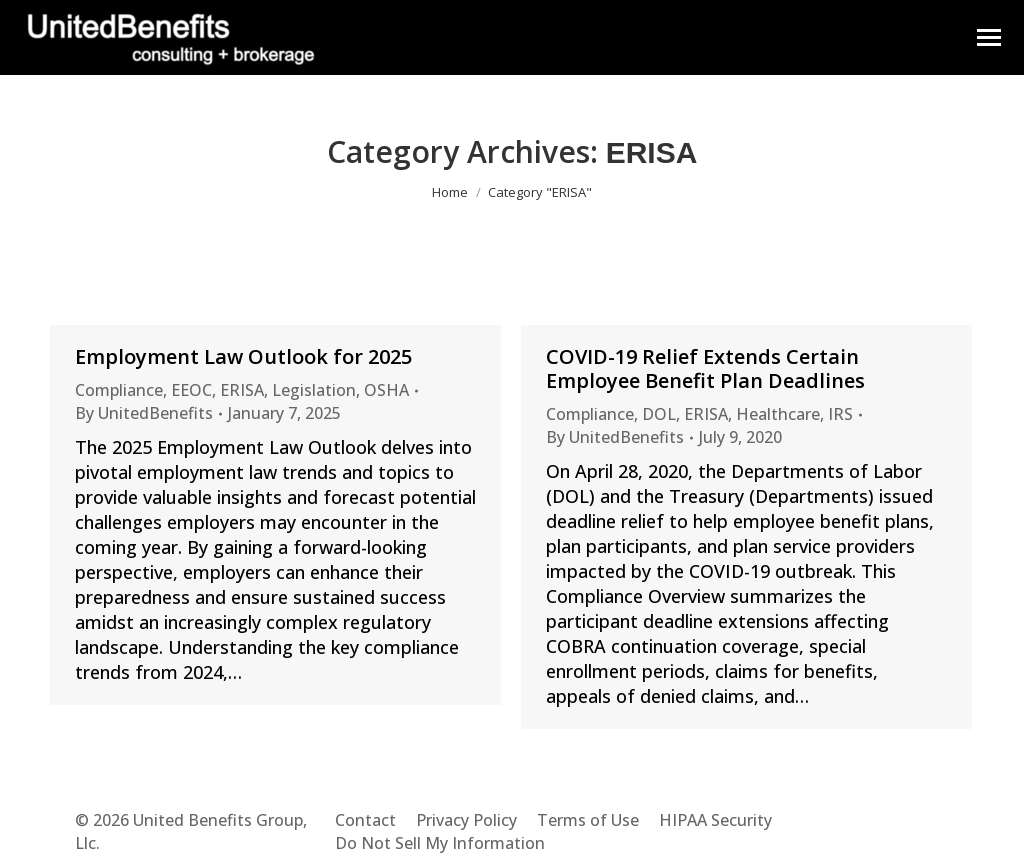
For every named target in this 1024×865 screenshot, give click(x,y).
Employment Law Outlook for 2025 (243, 356)
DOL (659, 414)
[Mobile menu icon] (989, 37)
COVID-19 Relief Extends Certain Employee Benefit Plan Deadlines (705, 368)
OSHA (386, 390)
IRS (840, 414)
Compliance (119, 390)
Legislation (314, 390)
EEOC (191, 390)
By (144, 413)
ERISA (242, 390)
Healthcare (778, 414)
